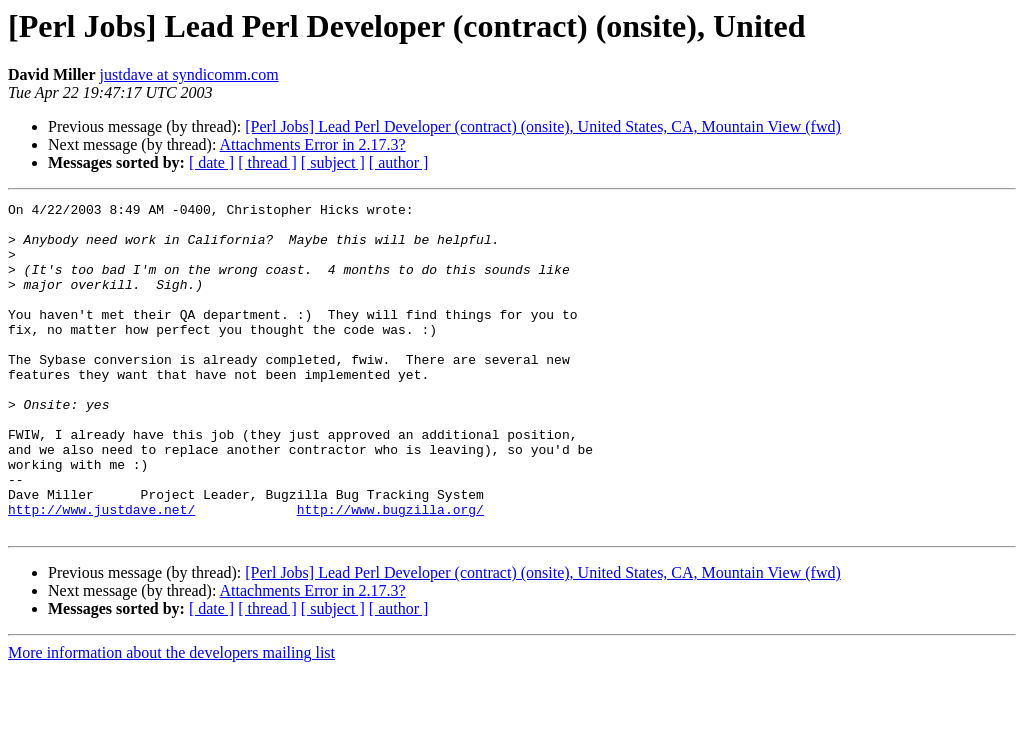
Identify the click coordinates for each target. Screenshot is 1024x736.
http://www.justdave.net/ (101, 572)
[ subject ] (333, 162)
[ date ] (211, 162)
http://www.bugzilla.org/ (390, 572)
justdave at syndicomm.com (189, 74)
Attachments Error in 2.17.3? (313, 144)
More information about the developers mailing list (171, 718)
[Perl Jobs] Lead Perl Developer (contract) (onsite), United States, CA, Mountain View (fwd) (542, 126)
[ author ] (399, 162)
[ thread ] (267, 162)
